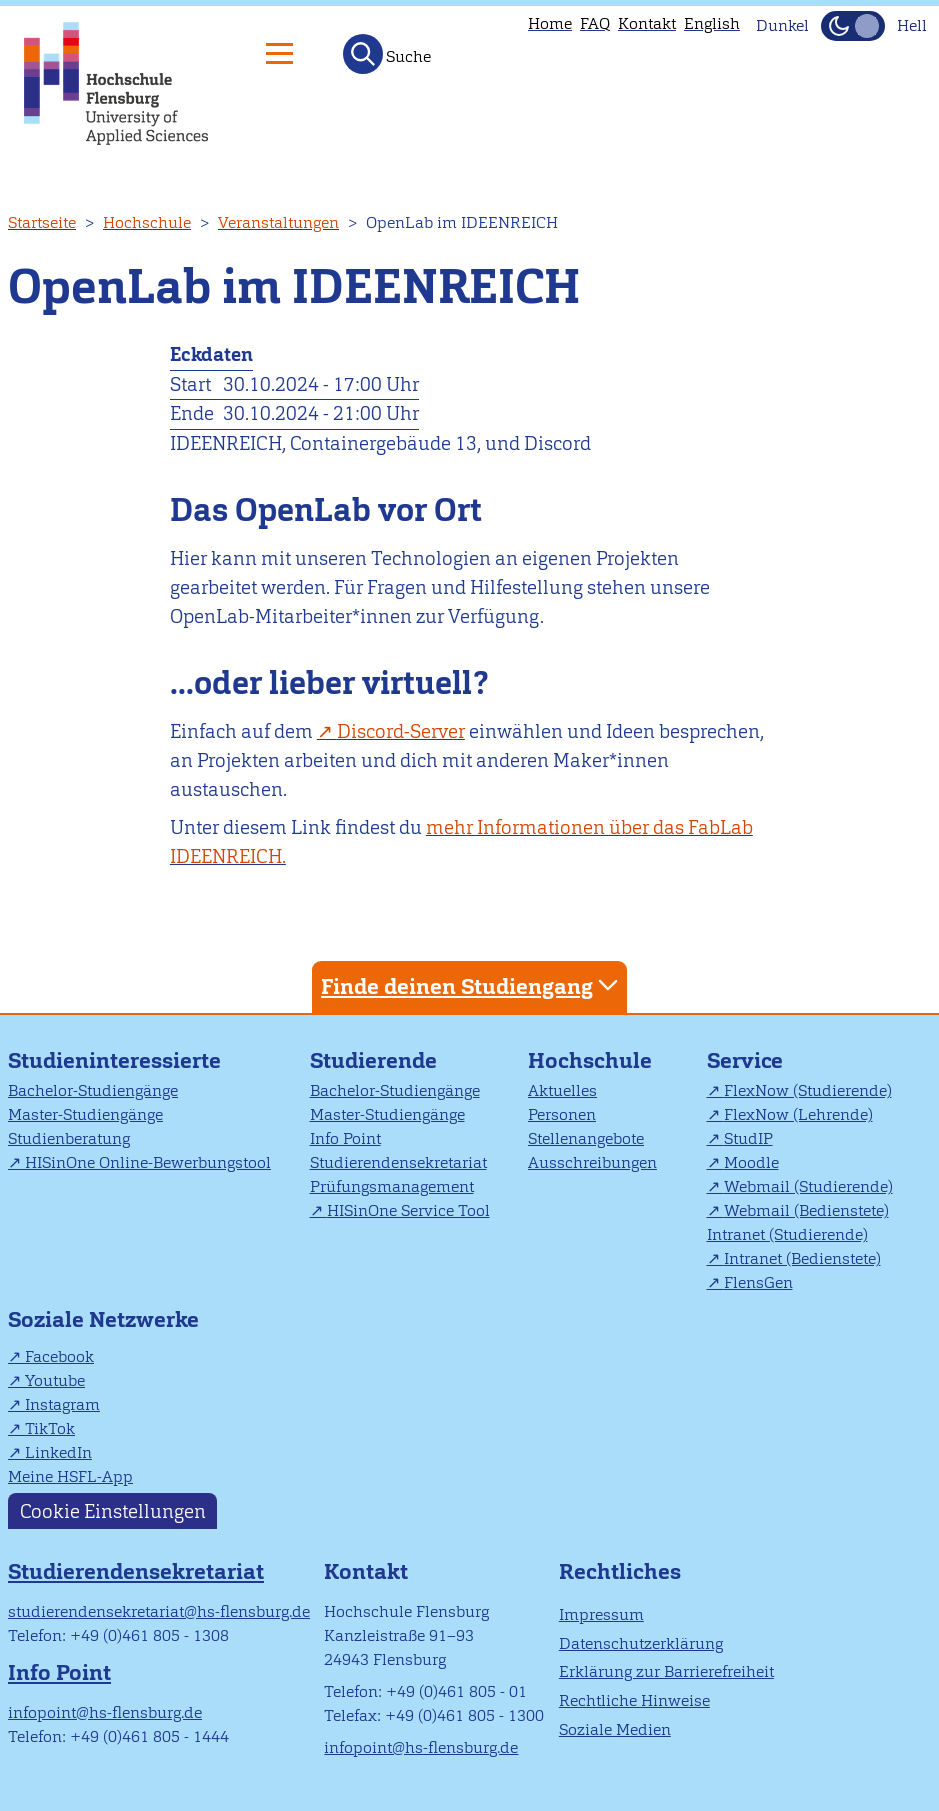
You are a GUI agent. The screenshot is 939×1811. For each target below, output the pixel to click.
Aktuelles (562, 1090)
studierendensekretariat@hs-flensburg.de (159, 1611)
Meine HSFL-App (70, 1476)
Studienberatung (69, 1138)
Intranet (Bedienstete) (802, 1258)
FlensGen (758, 1282)
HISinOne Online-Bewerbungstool (148, 1162)
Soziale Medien (615, 1729)
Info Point (345, 1138)
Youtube (55, 1380)
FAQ (595, 23)
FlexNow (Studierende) (808, 1090)
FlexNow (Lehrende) (798, 1114)
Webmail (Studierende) (808, 1186)
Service (745, 1060)
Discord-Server (401, 731)
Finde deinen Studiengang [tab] (472, 985)
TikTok (50, 1428)
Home (550, 23)
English (712, 23)
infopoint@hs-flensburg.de (105, 1712)
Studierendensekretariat (398, 1162)
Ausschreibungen (592, 1162)
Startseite (42, 222)
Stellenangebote (586, 1138)
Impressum (601, 1614)
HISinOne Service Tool (408, 1210)
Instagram (62, 1404)
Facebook (59, 1356)
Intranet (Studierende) (787, 1234)
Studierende (373, 1060)
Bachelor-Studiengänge (93, 1090)
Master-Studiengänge (85, 1114)
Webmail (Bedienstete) (806, 1210)
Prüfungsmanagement (392, 1186)
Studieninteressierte (114, 1060)
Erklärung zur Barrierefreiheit (666, 1671)
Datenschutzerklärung (641, 1643)
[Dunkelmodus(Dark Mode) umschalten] (853, 26)
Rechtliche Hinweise (634, 1700)
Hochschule (147, 222)
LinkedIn (58, 1452)
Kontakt (647, 23)
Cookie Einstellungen (113, 1510)
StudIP (748, 1138)
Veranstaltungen (278, 222)
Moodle (751, 1162)
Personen (562, 1114)
